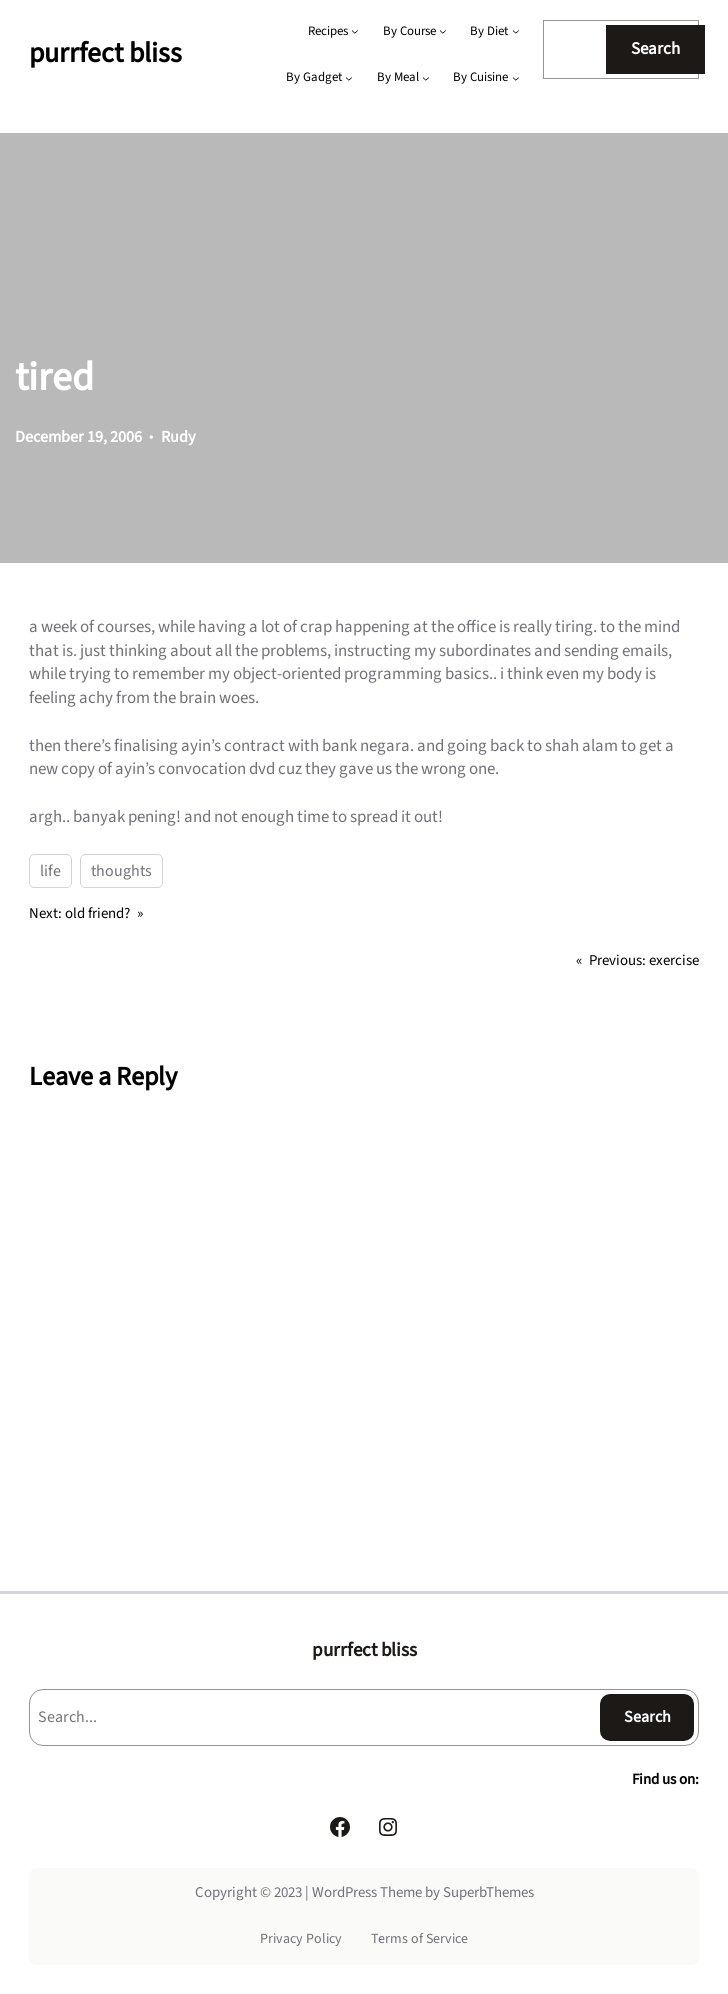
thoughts (121, 871)
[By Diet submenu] (516, 31)
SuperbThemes (488, 1892)
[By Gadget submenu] (349, 78)
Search (655, 49)
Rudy (178, 437)
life (50, 871)
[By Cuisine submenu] (516, 78)
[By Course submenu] (443, 31)
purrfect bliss (105, 53)
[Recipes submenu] (355, 31)
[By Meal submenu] (426, 78)
